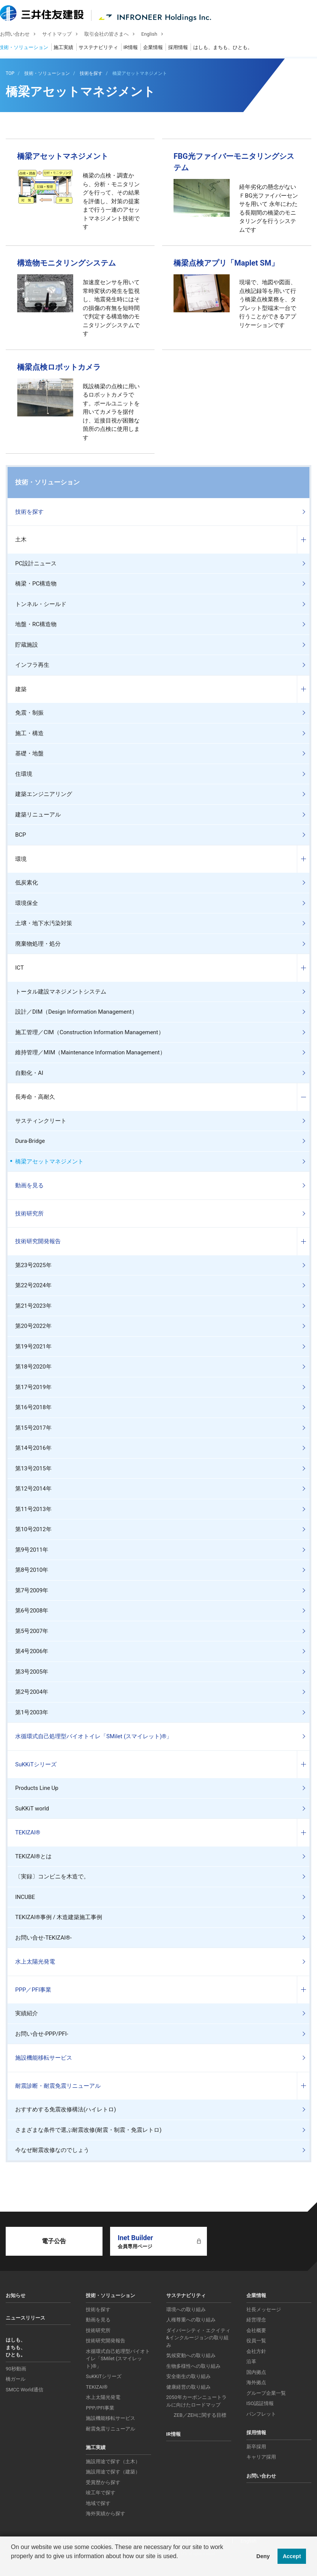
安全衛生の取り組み (188, 2376)
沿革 (251, 2361)
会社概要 (256, 2330)
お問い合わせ (20, 35)
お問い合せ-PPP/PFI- (41, 2033)
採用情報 (184, 48)
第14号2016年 (33, 1448)
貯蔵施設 (26, 644)
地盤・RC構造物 (36, 624)
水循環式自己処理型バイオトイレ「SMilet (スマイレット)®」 (93, 1736)
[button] (12, 2566)
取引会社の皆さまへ (112, 35)
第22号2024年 (33, 1285)
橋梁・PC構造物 (36, 583)
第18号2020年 (33, 1366)
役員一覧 (256, 2340)
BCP (20, 834)
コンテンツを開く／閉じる (303, 540)
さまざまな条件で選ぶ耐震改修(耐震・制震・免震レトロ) (88, 2130)
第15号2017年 (33, 1427)
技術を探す (29, 511)
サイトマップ (62, 35)
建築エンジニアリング (43, 794)
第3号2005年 (31, 1671)
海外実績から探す (105, 2513)
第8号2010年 (31, 1569)
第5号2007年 (31, 1631)
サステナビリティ (104, 48)
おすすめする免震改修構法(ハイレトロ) (65, 2109)
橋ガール (15, 2379)
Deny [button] (263, 2556)
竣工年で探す (100, 2492)
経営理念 (256, 2320)
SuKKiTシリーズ (36, 1764)
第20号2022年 (33, 1326)
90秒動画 (16, 2369)
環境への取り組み (186, 2309)
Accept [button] (292, 2556)
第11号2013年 (33, 1509)
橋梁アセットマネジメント (49, 1161)
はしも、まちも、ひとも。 (228, 48)
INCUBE (25, 1897)
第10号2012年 (33, 1529)
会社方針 (256, 2351)
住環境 (23, 774)
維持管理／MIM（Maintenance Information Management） (90, 1052)
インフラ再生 (32, 664)
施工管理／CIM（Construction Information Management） (89, 1032)
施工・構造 (29, 733)
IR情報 (136, 48)
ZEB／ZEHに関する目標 (200, 2415)
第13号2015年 (33, 1468)
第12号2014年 (33, 1488)
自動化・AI (29, 1073)
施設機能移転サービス (43, 2057)
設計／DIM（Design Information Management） (76, 1011)
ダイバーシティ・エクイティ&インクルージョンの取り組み (198, 2338)
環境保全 (26, 903)
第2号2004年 (31, 1691)
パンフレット (261, 2414)
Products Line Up (36, 1788)
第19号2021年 (33, 1346)
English (155, 35)
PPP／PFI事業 (33, 1989)
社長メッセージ (263, 2309)
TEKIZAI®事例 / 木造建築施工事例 (58, 1917)
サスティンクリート (40, 1120)
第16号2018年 (33, 1407)
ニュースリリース (25, 2318)
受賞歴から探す (103, 2482)
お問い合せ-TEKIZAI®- (43, 1937)
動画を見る (29, 1185)
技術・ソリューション (29, 48)
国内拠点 (256, 2372)
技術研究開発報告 (38, 1241)
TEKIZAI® (27, 1832)
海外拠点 (256, 2382)
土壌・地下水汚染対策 (43, 923)
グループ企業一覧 (266, 2393)
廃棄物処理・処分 (38, 943)
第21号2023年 (33, 1305)
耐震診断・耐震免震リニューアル (58, 2085)
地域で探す (98, 2503)
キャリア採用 (261, 2457)
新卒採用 (256, 2446)
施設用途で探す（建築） (113, 2472)
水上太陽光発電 (35, 1961)
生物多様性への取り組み (193, 2366)
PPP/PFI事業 (100, 2408)
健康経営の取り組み (188, 2387)
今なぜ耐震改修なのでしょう (52, 2150)
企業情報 (159, 48)
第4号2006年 (31, 1651)
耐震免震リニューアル (110, 2429)
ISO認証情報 (260, 2403)
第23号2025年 (33, 1265)
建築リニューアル (38, 814)
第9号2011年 (31, 1549)
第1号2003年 (31, 1712)
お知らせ (15, 2295)
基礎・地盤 (29, 753)
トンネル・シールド (40, 604)
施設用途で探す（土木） (113, 2461)
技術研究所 (29, 1213)
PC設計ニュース (36, 563)
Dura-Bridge (30, 1141)
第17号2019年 (33, 1387)
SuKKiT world (32, 1808)
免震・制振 (29, 712)
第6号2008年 (31, 1610)
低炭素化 (26, 882)
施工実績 (69, 48)
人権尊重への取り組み (191, 2320)
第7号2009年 (31, 1590)
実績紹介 (26, 2013)
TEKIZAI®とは (33, 1856)
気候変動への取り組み (191, 2355)
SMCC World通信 (24, 2389)
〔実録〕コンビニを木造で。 (52, 1876)
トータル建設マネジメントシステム (60, 991)
